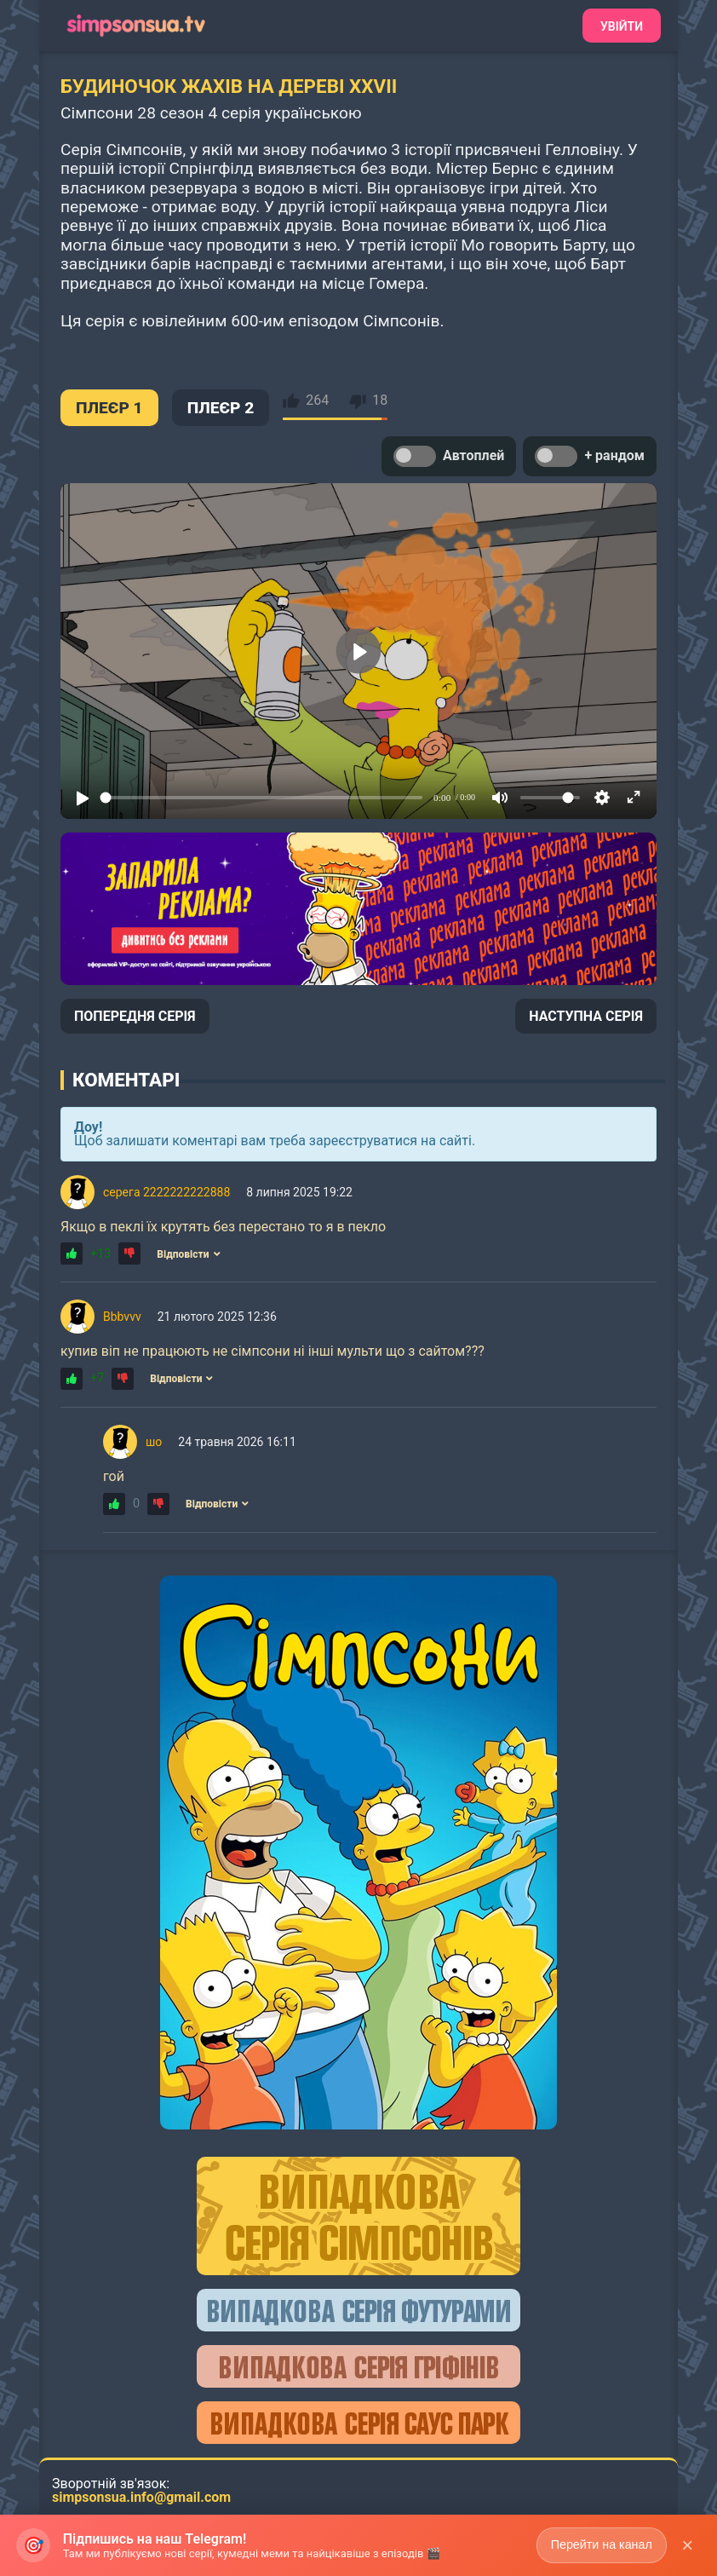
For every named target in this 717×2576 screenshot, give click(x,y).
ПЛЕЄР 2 (221, 408)
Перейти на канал (600, 2544)
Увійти (621, 26)
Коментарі (126, 1080)
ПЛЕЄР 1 (109, 408)
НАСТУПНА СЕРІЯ (586, 1016)
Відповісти (188, 1254)
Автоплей (448, 456)
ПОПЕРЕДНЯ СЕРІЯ (135, 1016)
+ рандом (590, 456)
